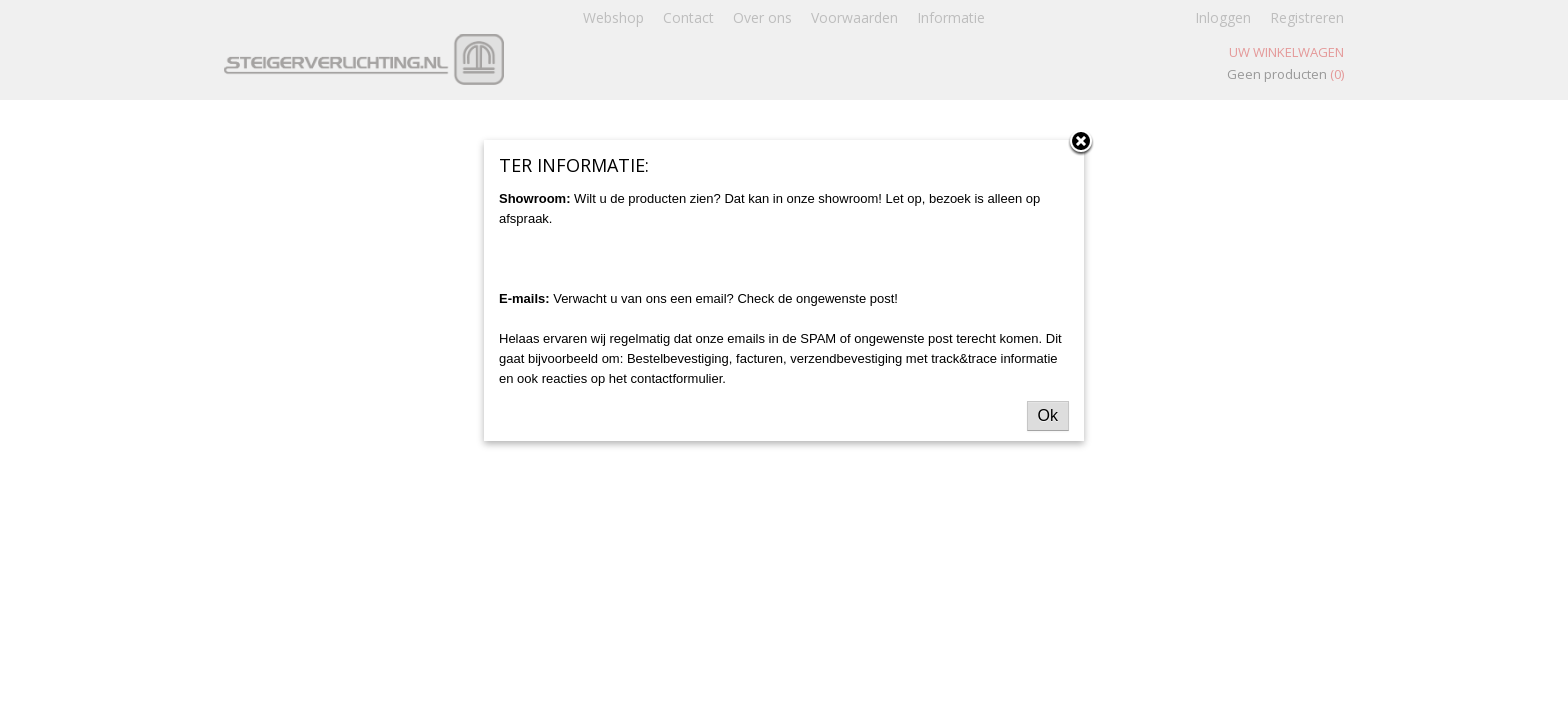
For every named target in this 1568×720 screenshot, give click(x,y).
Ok (1048, 415)
